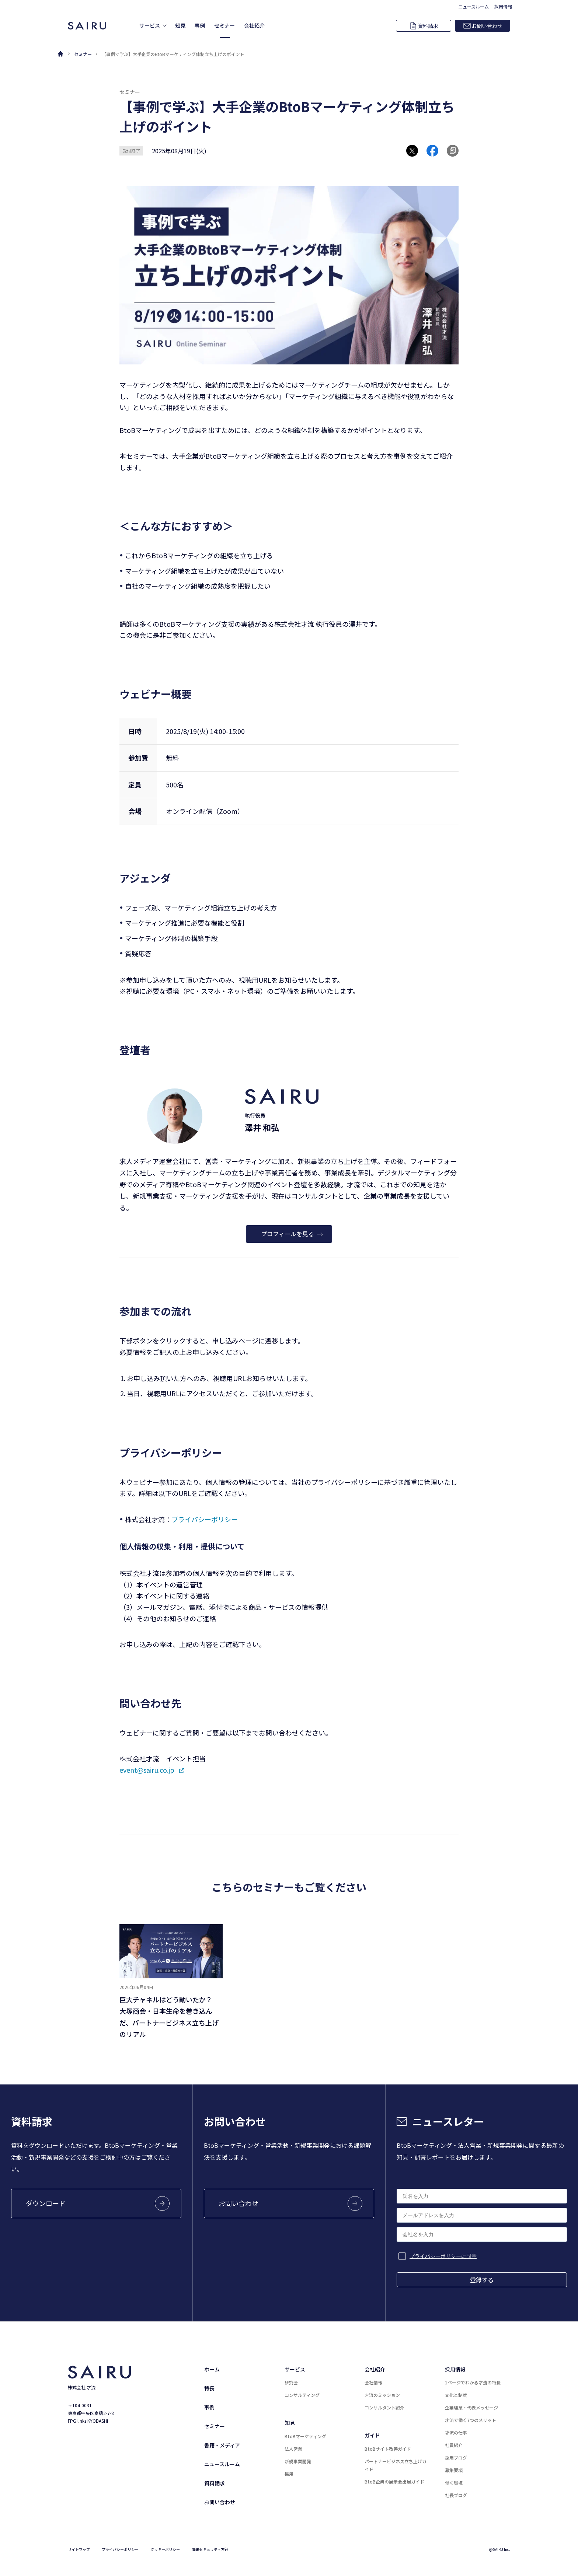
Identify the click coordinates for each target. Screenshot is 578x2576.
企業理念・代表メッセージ (471, 2407)
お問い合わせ (219, 2502)
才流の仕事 (456, 2432)
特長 (209, 2388)
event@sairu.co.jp (146, 1770)
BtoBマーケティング (305, 2436)
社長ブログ (456, 2495)
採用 (289, 2474)
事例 (209, 2407)
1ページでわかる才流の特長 (473, 2382)
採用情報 (455, 2369)
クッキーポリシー (165, 2549)
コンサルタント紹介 (384, 2407)
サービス (295, 2369)
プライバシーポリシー (204, 1519)
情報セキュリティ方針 (210, 2549)
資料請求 (214, 2483)
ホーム (212, 2369)
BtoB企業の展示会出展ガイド (394, 2481)
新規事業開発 (298, 2461)
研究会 (291, 2382)
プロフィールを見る (292, 1233)
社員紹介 (454, 2445)
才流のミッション (382, 2395)
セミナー (83, 54)
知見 (290, 2422)
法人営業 (293, 2449)
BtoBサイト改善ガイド (388, 2449)
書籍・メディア (222, 2445)
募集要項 (454, 2470)
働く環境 (454, 2482)
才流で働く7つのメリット (470, 2420)
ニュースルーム (222, 2464)
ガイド (372, 2435)
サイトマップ (79, 2549)
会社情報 (373, 2382)
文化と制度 (456, 2395)
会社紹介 (375, 2369)
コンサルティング (302, 2395)
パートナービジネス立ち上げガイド (395, 2465)
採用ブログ (456, 2457)
